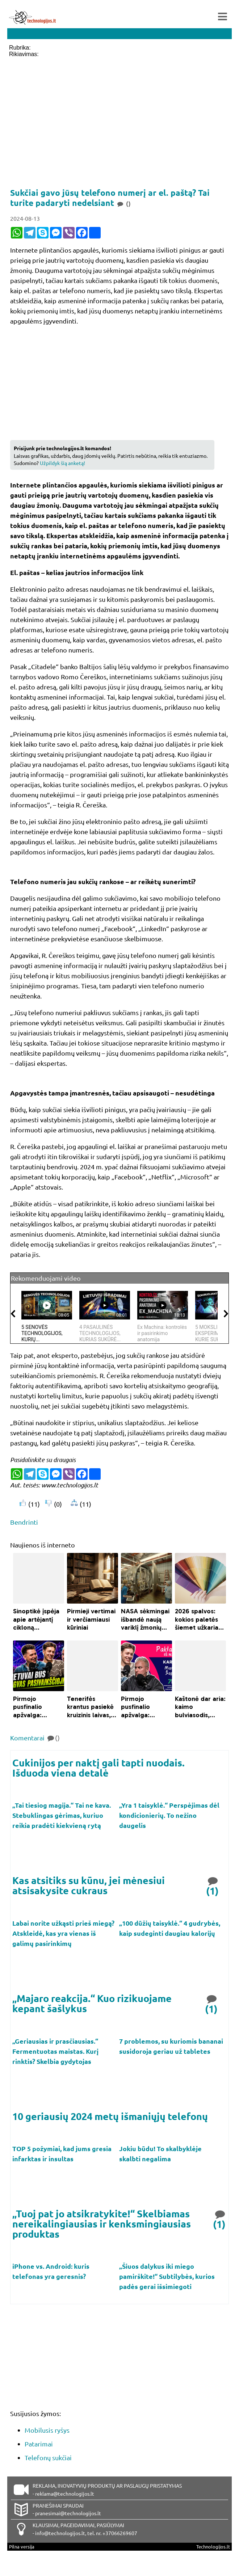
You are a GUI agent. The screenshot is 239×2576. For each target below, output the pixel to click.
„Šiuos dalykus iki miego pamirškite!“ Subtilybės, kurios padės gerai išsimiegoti (167, 2276)
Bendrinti (24, 1522)
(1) (213, 1885)
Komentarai (35, 1737)
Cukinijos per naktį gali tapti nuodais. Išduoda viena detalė (98, 1767)
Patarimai (39, 2444)
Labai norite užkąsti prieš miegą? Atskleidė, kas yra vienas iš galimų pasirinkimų (63, 1933)
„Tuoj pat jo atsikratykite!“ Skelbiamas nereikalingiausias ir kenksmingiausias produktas (101, 2223)
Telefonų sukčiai (48, 2457)
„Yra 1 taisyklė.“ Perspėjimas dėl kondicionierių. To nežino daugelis (169, 1815)
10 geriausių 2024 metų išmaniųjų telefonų (110, 2116)
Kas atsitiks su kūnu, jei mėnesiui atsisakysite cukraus (88, 1885)
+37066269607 (119, 2533)
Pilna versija (21, 2546)
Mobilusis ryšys (47, 2430)
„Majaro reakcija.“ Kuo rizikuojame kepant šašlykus (92, 2003)
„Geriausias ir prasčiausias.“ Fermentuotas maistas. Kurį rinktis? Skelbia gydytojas (55, 2051)
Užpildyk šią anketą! (62, 463)
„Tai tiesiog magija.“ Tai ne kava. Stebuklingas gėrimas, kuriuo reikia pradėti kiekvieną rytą (61, 1815)
